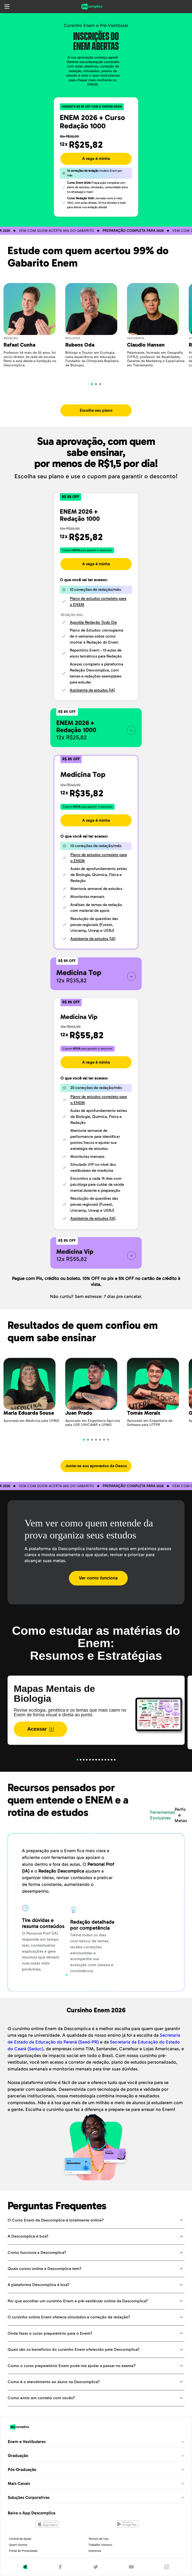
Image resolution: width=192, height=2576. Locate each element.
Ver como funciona (98, 1578)
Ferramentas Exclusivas (158, 1815)
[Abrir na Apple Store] (47, 2524)
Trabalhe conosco (100, 2544)
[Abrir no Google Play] (127, 2524)
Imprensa (94, 2550)
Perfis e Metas (180, 1815)
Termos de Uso (98, 2538)
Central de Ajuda (20, 2538)
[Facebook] (60, 2567)
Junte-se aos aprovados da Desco (96, 1466)
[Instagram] (166, 2567)
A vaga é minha (96, 158)
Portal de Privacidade (23, 2550)
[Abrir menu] (6, 6)
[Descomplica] (25, 2567)
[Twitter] (95, 2567)
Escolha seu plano (96, 410)
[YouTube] (131, 2567)
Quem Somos (18, 2544)
